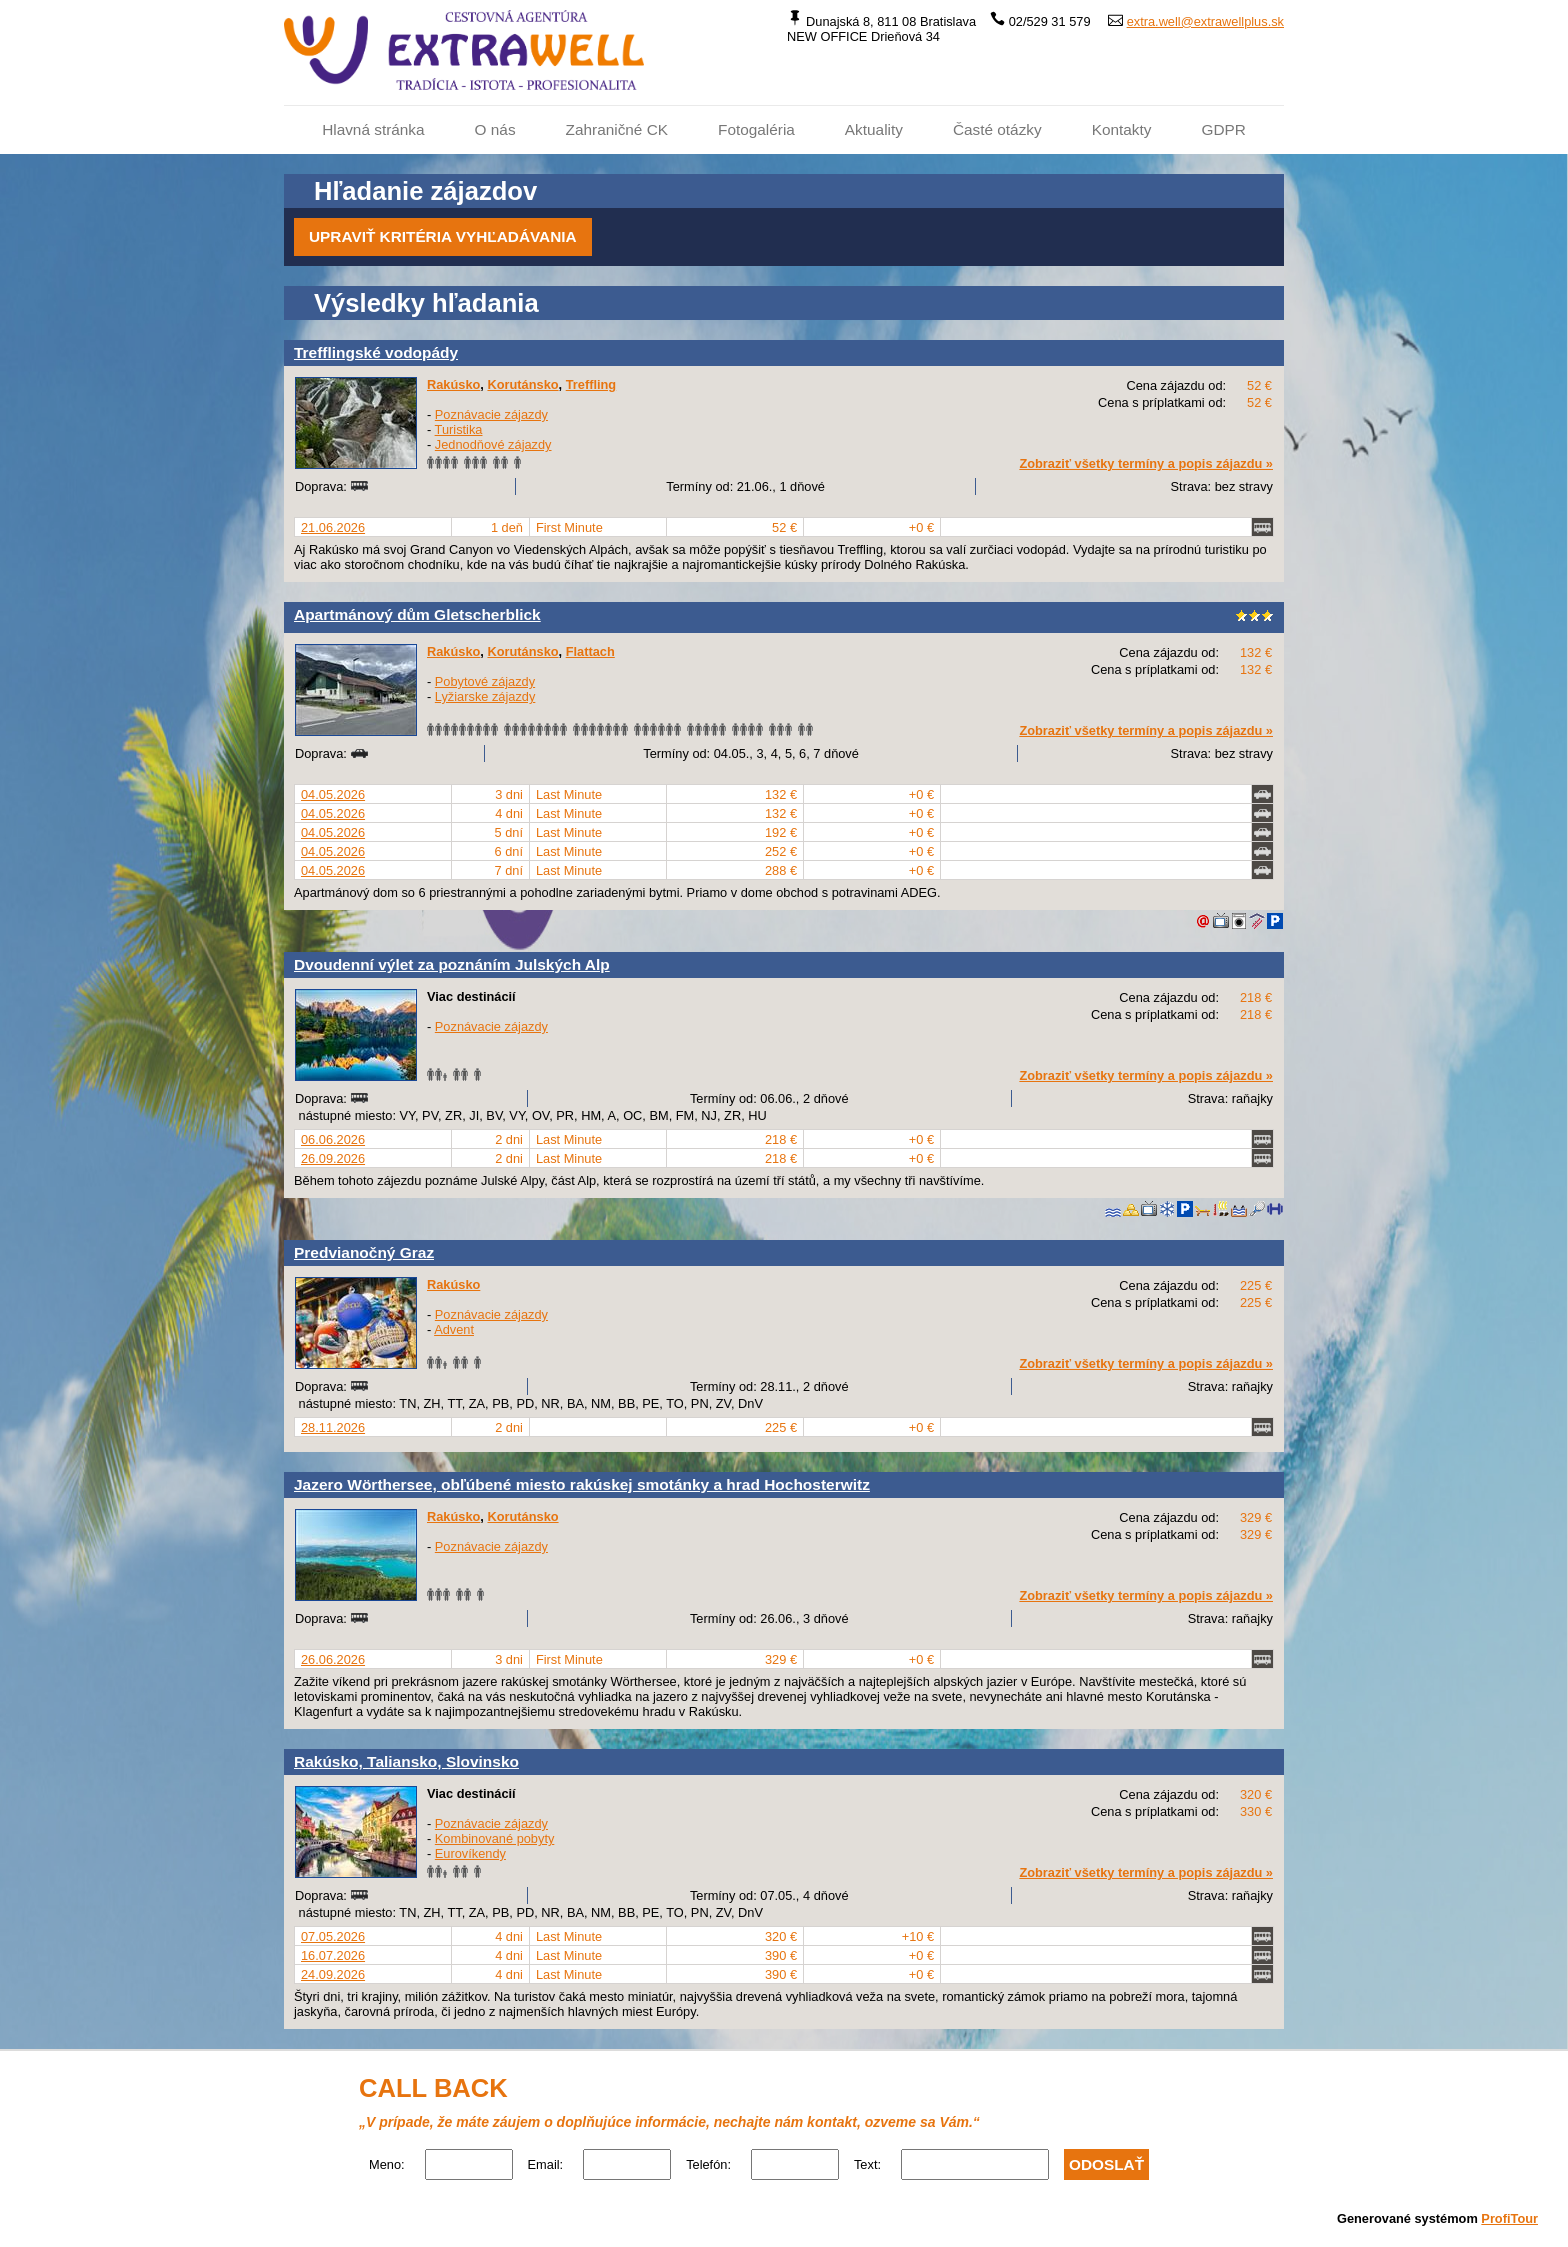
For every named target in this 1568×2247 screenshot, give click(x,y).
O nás (495, 129)
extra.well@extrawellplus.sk (1205, 21)
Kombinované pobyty (495, 1838)
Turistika (459, 429)
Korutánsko (522, 384)
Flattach (590, 651)
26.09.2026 (333, 1158)
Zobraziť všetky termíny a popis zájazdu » (1146, 463)
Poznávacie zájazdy (491, 414)
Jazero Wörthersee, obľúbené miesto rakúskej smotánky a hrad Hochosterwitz (582, 1484)
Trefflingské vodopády (376, 352)
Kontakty (1122, 129)
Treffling (591, 384)
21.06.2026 (333, 527)
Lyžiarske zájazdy (485, 696)
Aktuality (874, 129)
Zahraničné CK (617, 129)
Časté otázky (997, 129)
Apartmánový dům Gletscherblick (417, 614)
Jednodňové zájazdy (493, 444)
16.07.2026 (333, 1955)
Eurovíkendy (470, 1853)
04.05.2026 (333, 794)
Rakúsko (453, 384)
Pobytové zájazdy (485, 681)
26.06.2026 (333, 1659)
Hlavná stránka (373, 129)
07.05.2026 (333, 1936)
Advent (454, 1329)
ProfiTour (1509, 2218)
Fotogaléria (756, 129)
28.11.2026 (333, 1427)
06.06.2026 (333, 1139)
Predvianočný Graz (364, 1252)
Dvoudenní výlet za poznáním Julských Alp (452, 964)
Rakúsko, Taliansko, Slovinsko (406, 1761)
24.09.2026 (333, 1974)
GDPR (1223, 129)
